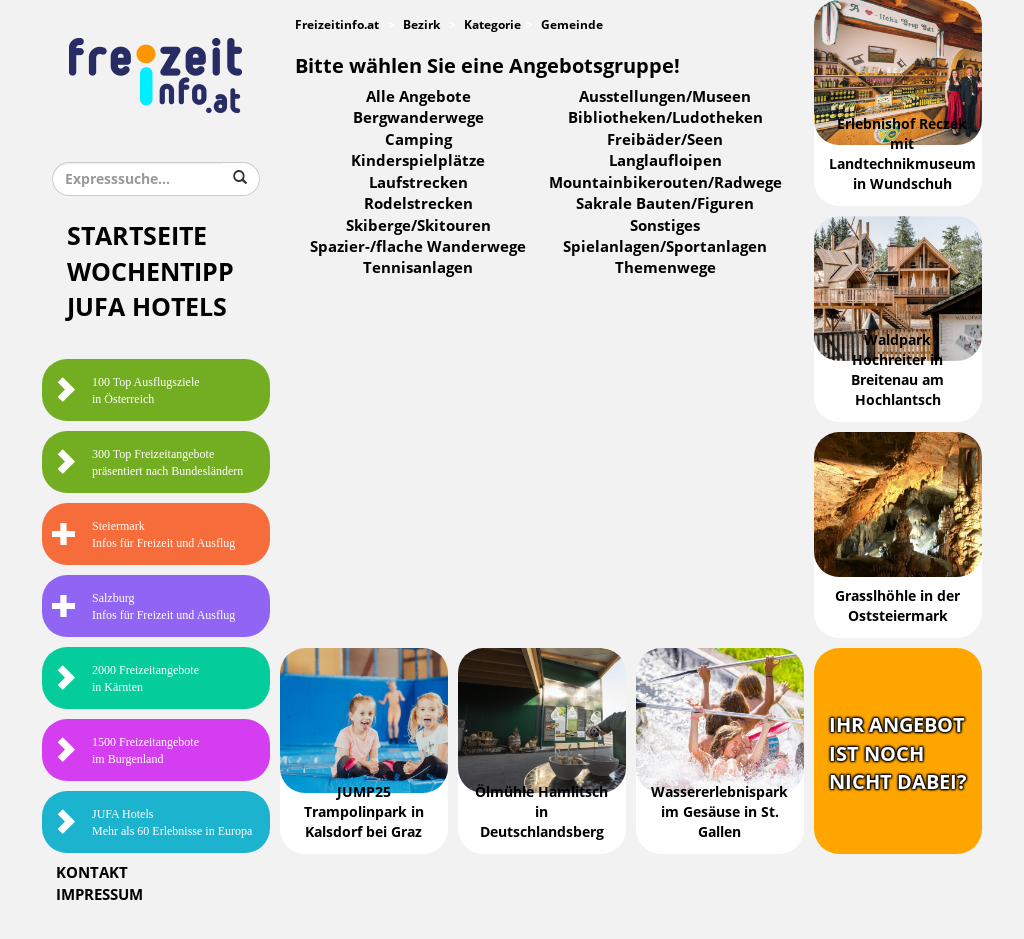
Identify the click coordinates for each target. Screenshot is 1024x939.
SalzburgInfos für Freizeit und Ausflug (143, 606)
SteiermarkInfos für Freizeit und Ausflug (143, 534)
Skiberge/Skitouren (418, 226)
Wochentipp (150, 272)
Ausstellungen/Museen (665, 97)
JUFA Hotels (147, 307)
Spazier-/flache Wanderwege (418, 247)
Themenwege (665, 268)
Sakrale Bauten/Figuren (665, 204)
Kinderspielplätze (418, 161)
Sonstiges (665, 226)
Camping (418, 140)
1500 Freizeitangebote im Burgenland (125, 750)
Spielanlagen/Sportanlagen (665, 247)
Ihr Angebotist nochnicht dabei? (898, 753)
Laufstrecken (418, 183)
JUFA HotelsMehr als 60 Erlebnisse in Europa (152, 822)
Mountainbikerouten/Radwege (665, 183)
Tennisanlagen (418, 268)
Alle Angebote (418, 97)
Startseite (137, 236)
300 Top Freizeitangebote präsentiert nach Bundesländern (147, 462)
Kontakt (92, 873)
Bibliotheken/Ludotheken (665, 118)
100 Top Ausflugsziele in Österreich (126, 390)
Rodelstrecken (418, 204)
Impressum (99, 895)
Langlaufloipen (665, 161)
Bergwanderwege (418, 118)
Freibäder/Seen (665, 140)
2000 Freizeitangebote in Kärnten (125, 678)
